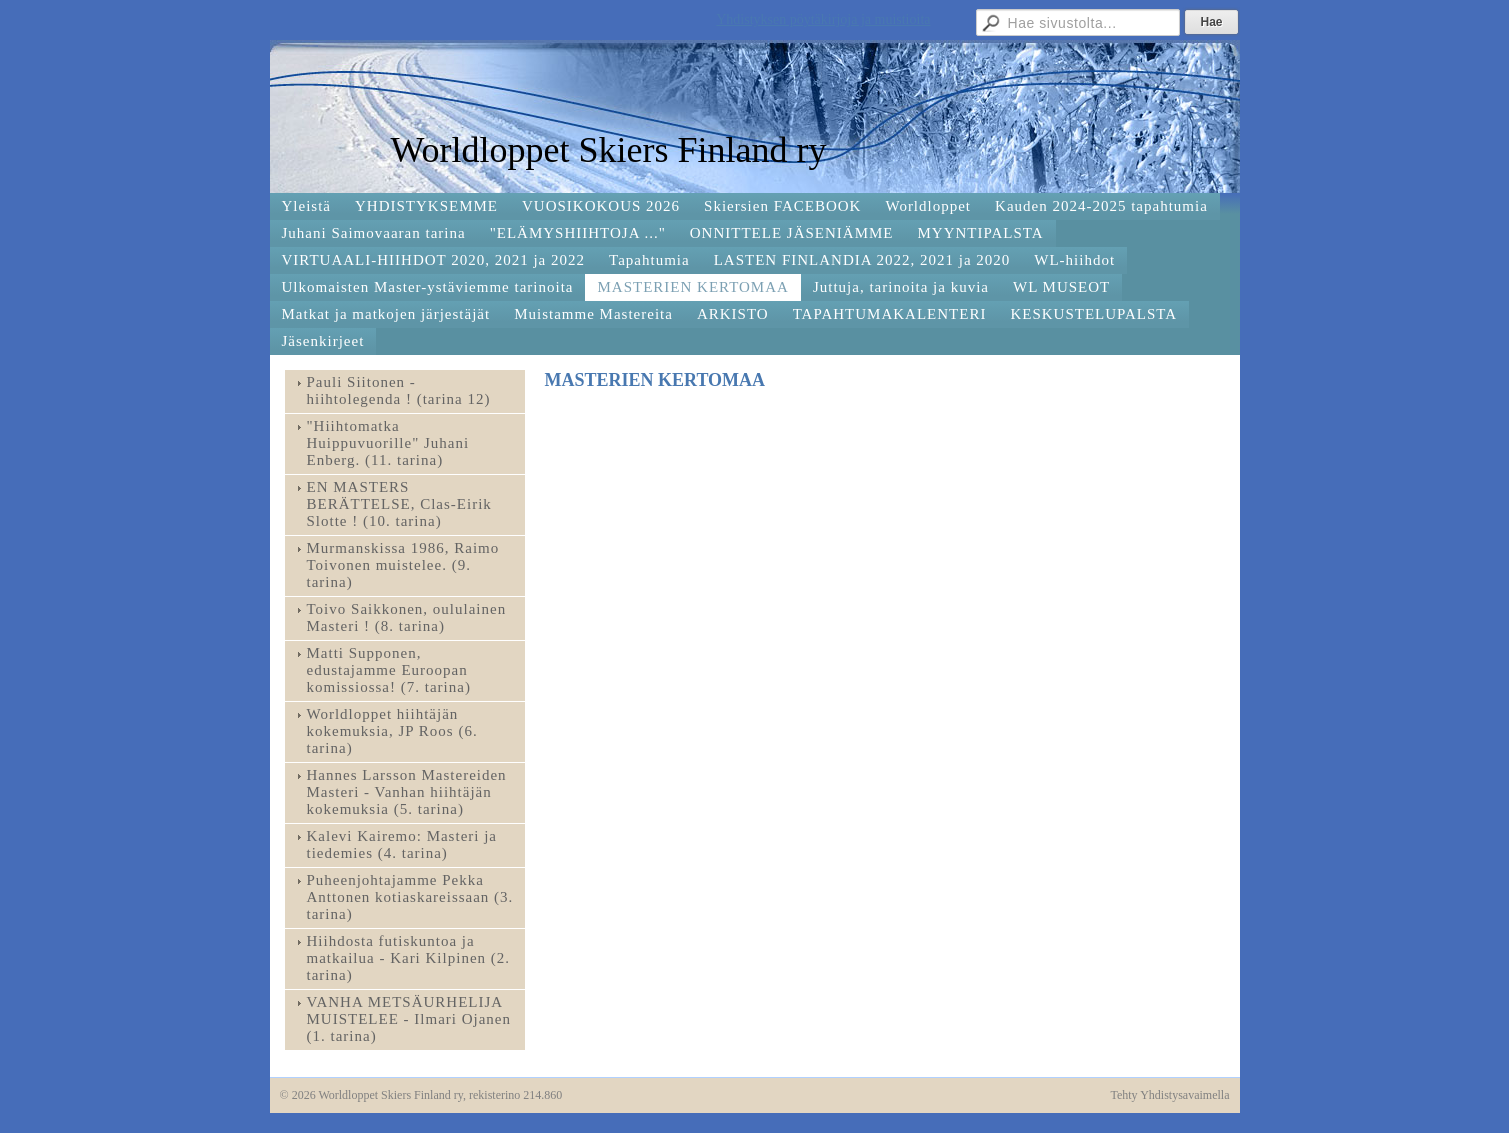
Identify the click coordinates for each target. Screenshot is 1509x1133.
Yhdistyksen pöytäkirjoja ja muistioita (823, 19)
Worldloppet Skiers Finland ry (609, 150)
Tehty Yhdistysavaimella (1169, 1095)
